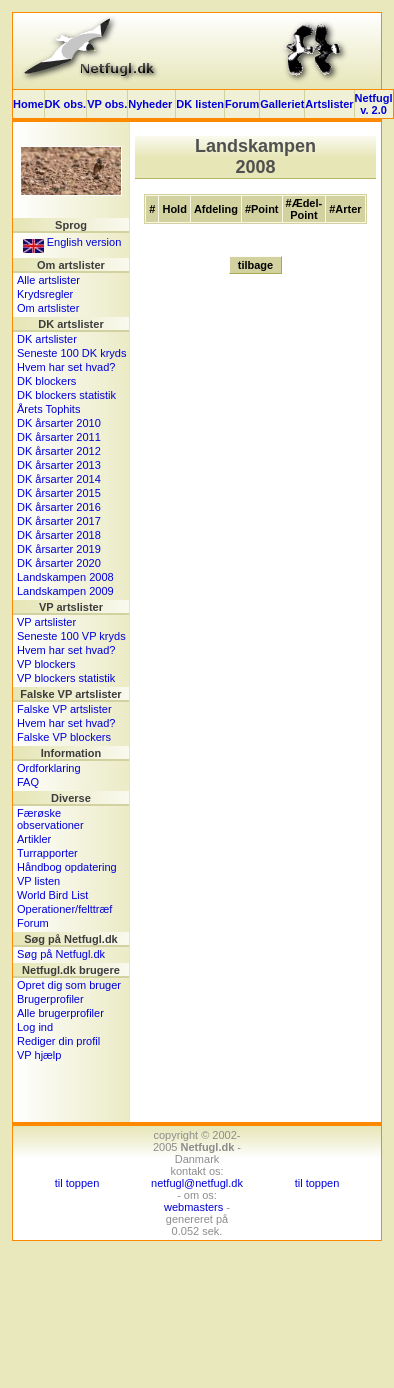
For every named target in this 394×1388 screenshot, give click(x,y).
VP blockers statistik (66, 678)
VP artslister (46, 622)
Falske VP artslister (64, 709)
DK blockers (46, 381)
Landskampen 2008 (65, 577)
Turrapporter (47, 853)
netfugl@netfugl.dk (197, 1183)
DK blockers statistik (66, 395)
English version (72, 242)
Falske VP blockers (64, 737)
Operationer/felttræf (64, 909)
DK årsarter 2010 (59, 423)
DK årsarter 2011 (59, 437)
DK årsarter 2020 (59, 563)
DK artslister (47, 339)
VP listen (38, 881)
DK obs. (66, 104)
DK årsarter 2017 (59, 521)
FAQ (28, 782)
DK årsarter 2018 (59, 535)
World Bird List (52, 895)
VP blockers (46, 664)
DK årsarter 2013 (59, 465)
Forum (242, 104)
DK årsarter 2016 (59, 507)
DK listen (200, 104)
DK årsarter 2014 (59, 479)
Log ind (35, 1027)
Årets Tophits (48, 409)
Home (28, 104)
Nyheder (151, 104)
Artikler (34, 839)
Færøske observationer (50, 819)
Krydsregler (45, 294)
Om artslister (48, 308)
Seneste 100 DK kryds (71, 353)
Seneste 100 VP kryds (71, 636)
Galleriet (282, 104)
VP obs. (107, 104)
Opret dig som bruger (69, 985)
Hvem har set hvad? (66, 367)
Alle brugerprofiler (60, 1013)
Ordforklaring (49, 768)
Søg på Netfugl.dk (61, 954)
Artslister (329, 104)
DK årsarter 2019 (59, 549)
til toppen (77, 1183)
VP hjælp (39, 1055)
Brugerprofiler (50, 999)
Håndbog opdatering (67, 867)
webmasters (193, 1207)
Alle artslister (48, 280)
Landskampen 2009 (65, 591)
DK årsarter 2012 (59, 451)
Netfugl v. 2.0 (374, 104)
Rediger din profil (58, 1041)
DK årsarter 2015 (59, 493)
